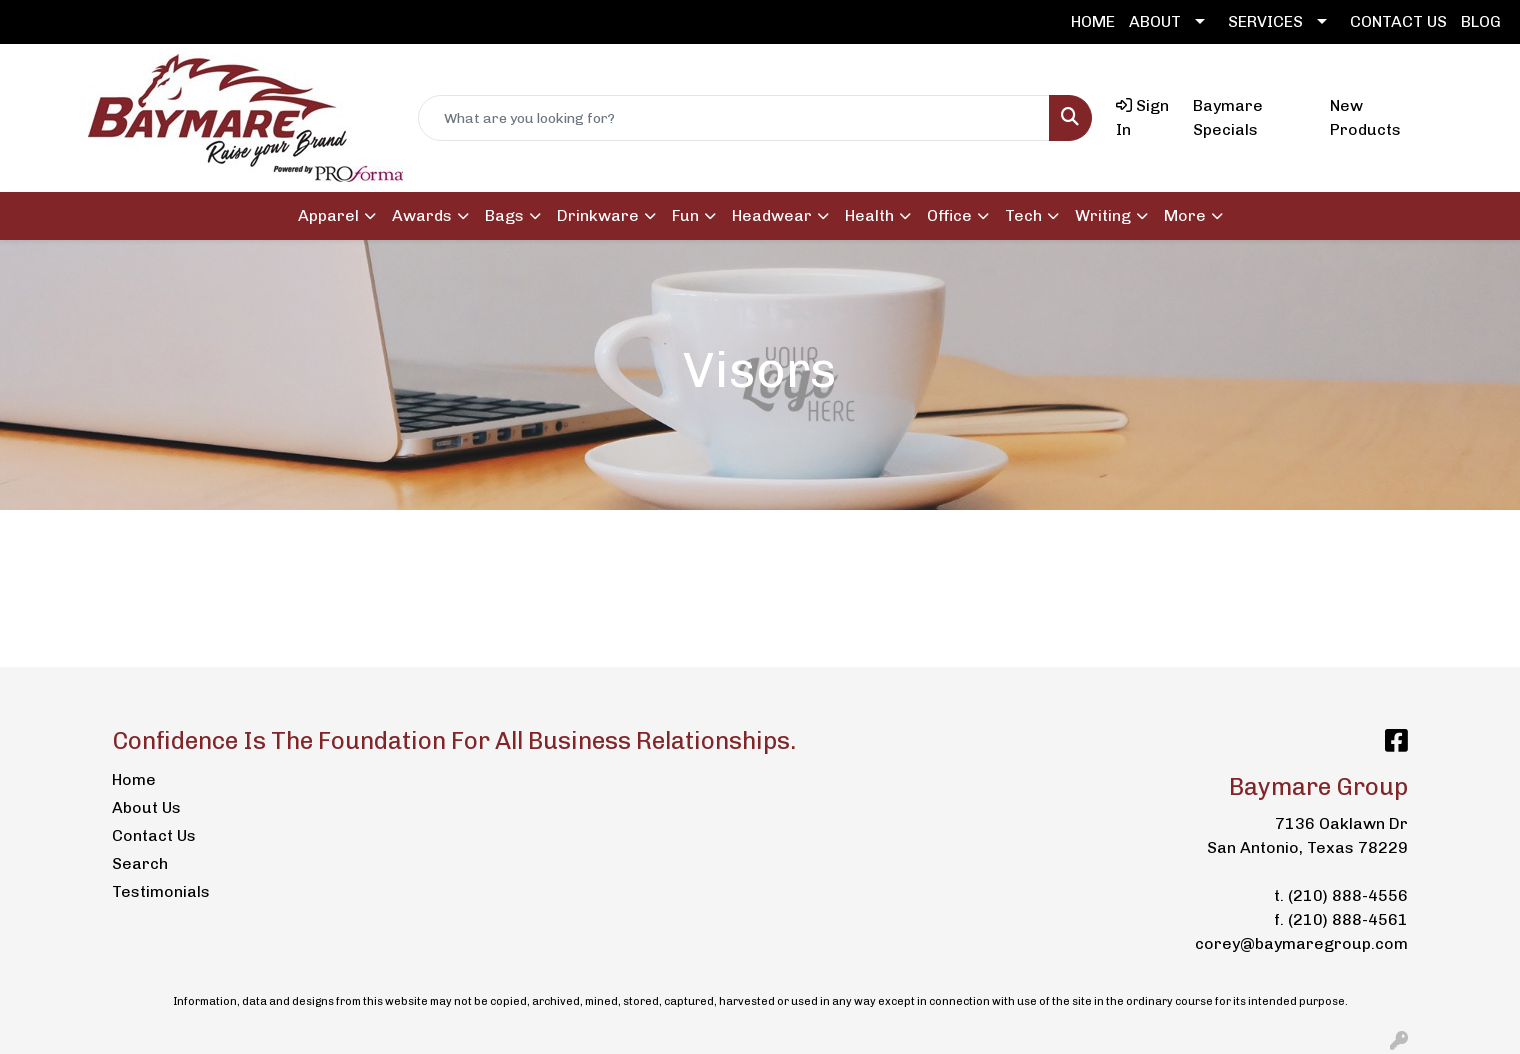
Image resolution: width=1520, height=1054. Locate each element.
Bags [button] (504, 215)
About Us (146, 807)
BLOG (1481, 21)
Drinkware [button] (598, 215)
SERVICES (1265, 21)
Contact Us (154, 835)
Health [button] (869, 215)
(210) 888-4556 (1348, 895)
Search (140, 863)
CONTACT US (1398, 21)
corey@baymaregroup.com (1301, 943)
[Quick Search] (734, 118)
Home (134, 779)
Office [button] (949, 215)
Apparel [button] (328, 215)
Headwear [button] (772, 215)
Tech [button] (1023, 215)
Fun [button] (685, 215)
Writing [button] (1103, 215)
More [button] (1185, 215)
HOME (1093, 21)
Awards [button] (422, 215)
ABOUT (1155, 21)
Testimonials (161, 891)
